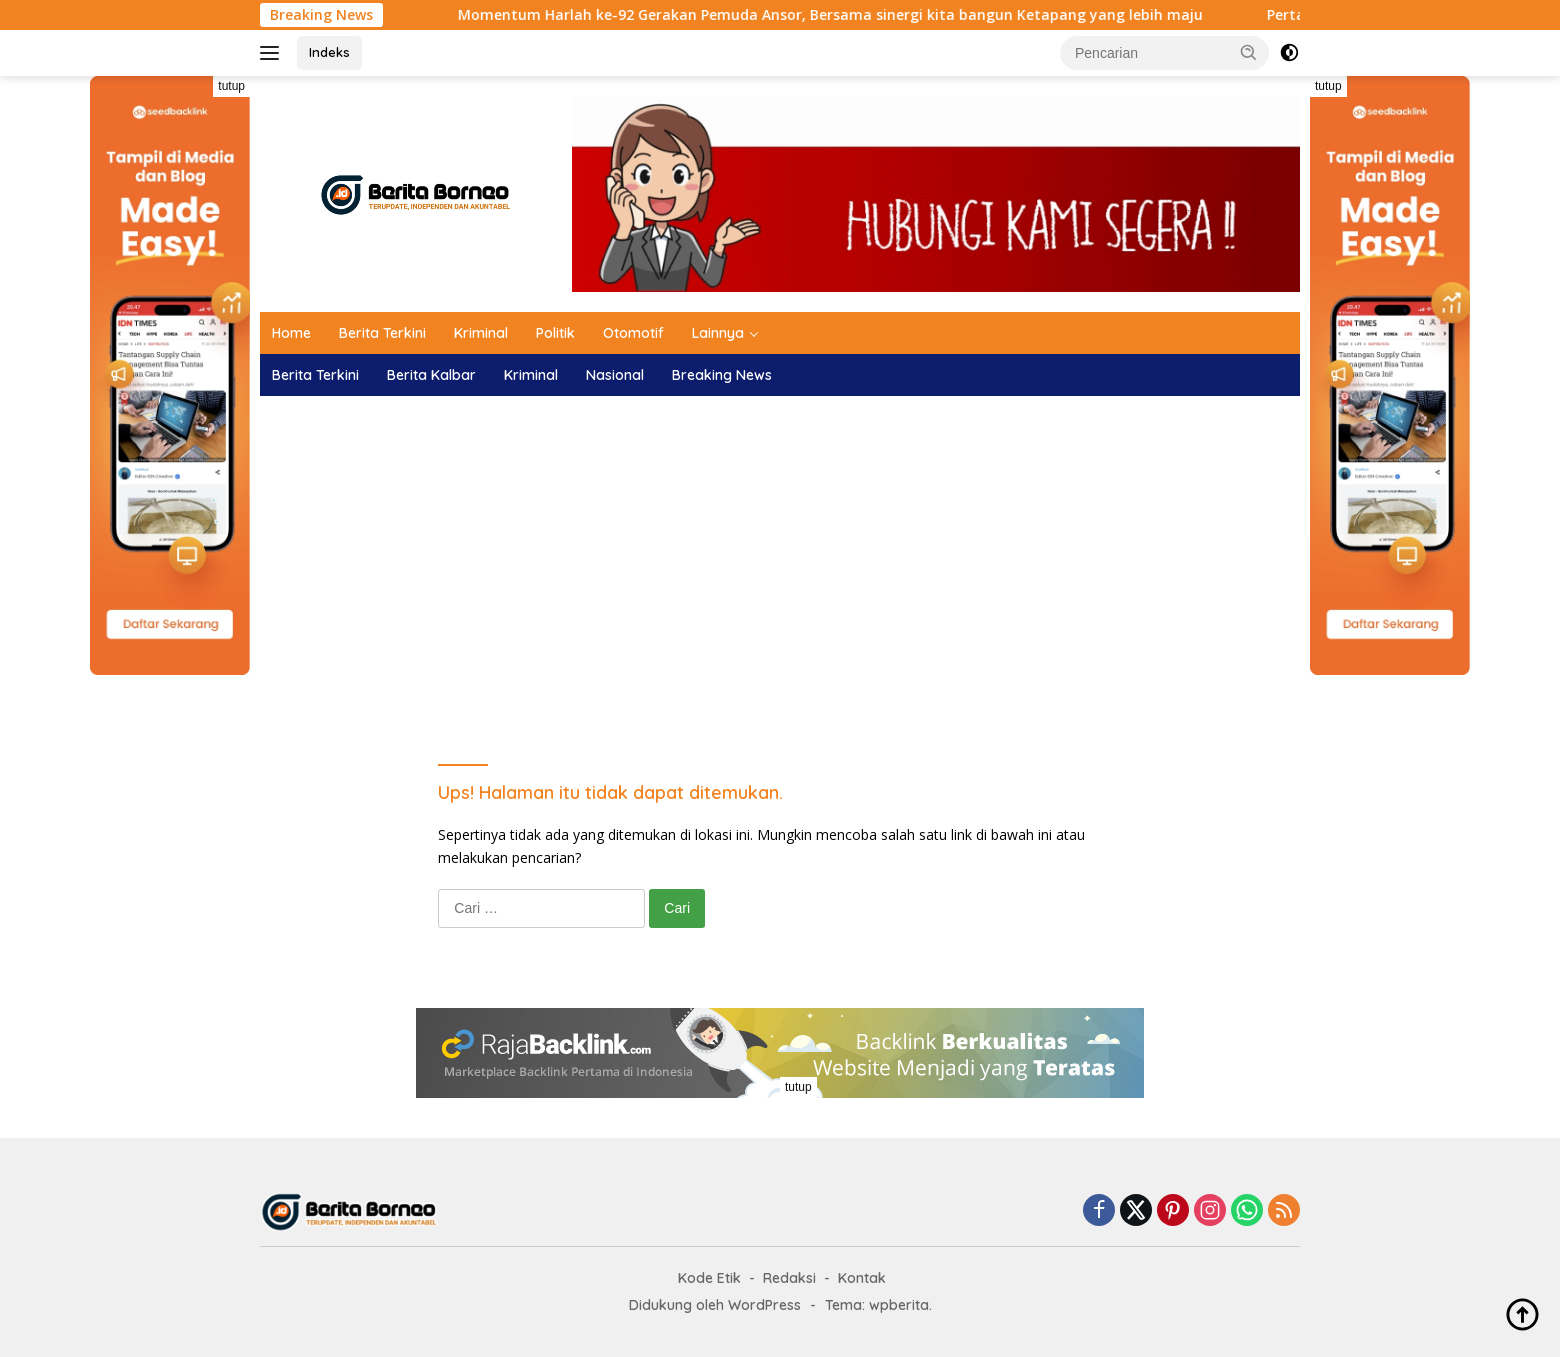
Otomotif (633, 333)
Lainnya (718, 333)
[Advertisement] (780, 556)
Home (291, 333)
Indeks (329, 52)
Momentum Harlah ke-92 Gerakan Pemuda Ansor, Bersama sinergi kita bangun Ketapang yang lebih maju (871, 15)
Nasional (615, 375)
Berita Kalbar (431, 375)
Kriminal (481, 333)
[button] (1249, 52)
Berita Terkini (382, 333)
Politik (555, 333)
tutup (231, 86)
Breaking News (722, 375)
